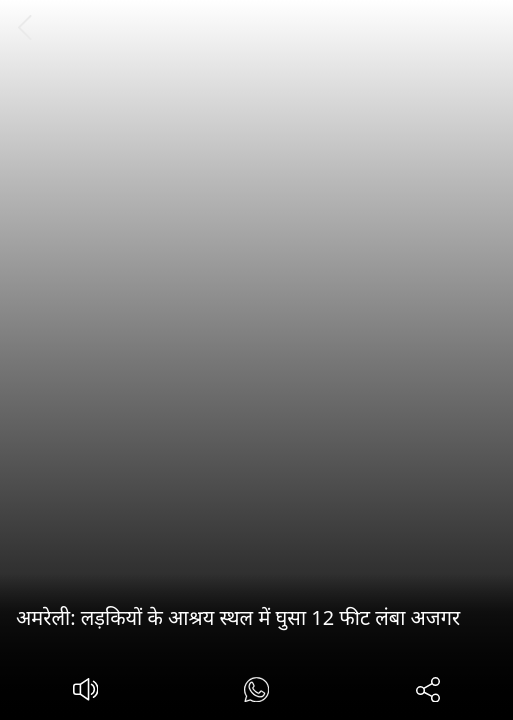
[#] (256, 692)
